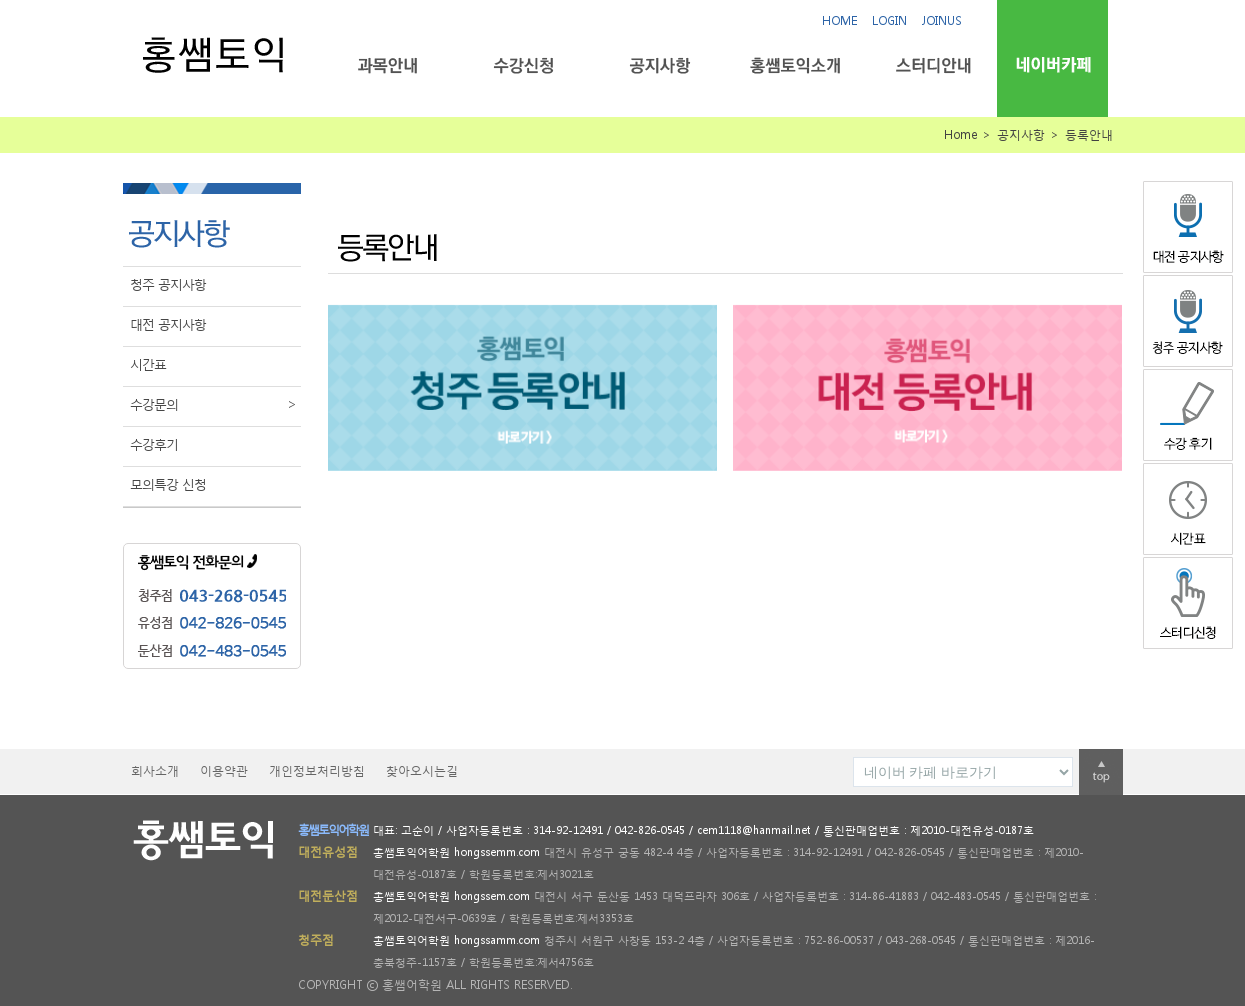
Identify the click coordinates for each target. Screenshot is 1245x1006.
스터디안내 (931, 65)
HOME (839, 20)
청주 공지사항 (168, 284)
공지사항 (659, 65)
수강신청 (523, 65)
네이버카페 (1052, 64)
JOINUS (942, 20)
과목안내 (387, 65)
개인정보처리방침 (317, 770)
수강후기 (154, 444)
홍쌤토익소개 (795, 65)
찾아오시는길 (422, 770)
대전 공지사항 (168, 324)
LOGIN (889, 20)
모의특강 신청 (168, 484)
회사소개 (155, 770)
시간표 (148, 364)
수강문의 (215, 405)
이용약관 (224, 770)
